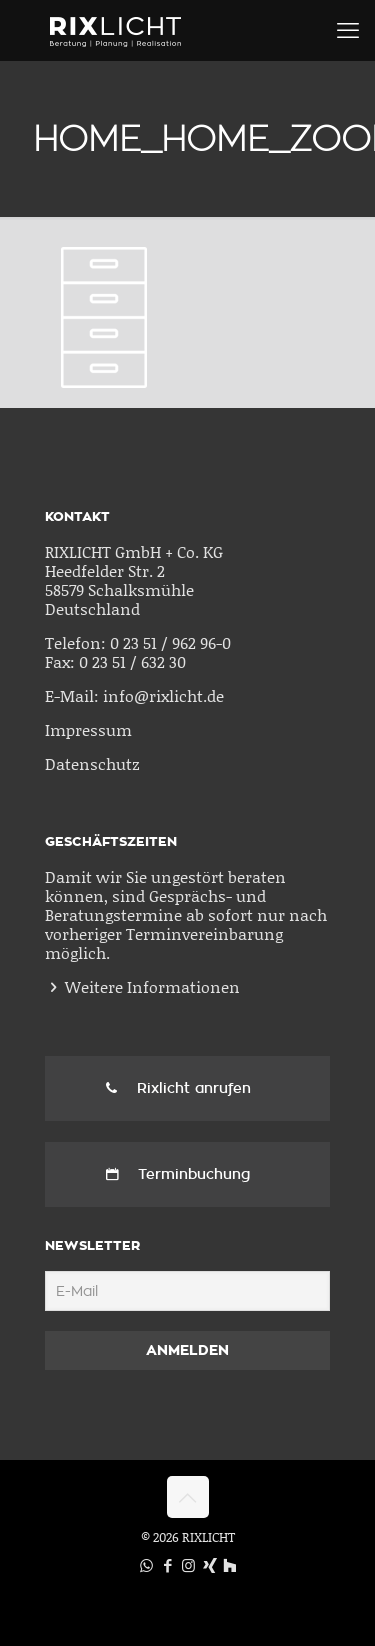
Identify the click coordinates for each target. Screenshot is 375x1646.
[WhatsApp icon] (146, 1565)
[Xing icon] (209, 1565)
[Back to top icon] (188, 1497)
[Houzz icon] (229, 1565)
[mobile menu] (348, 30)
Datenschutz (92, 763)
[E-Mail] (187, 1291)
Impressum (88, 729)
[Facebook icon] (167, 1565)
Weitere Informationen (152, 986)
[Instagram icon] (188, 1565)
